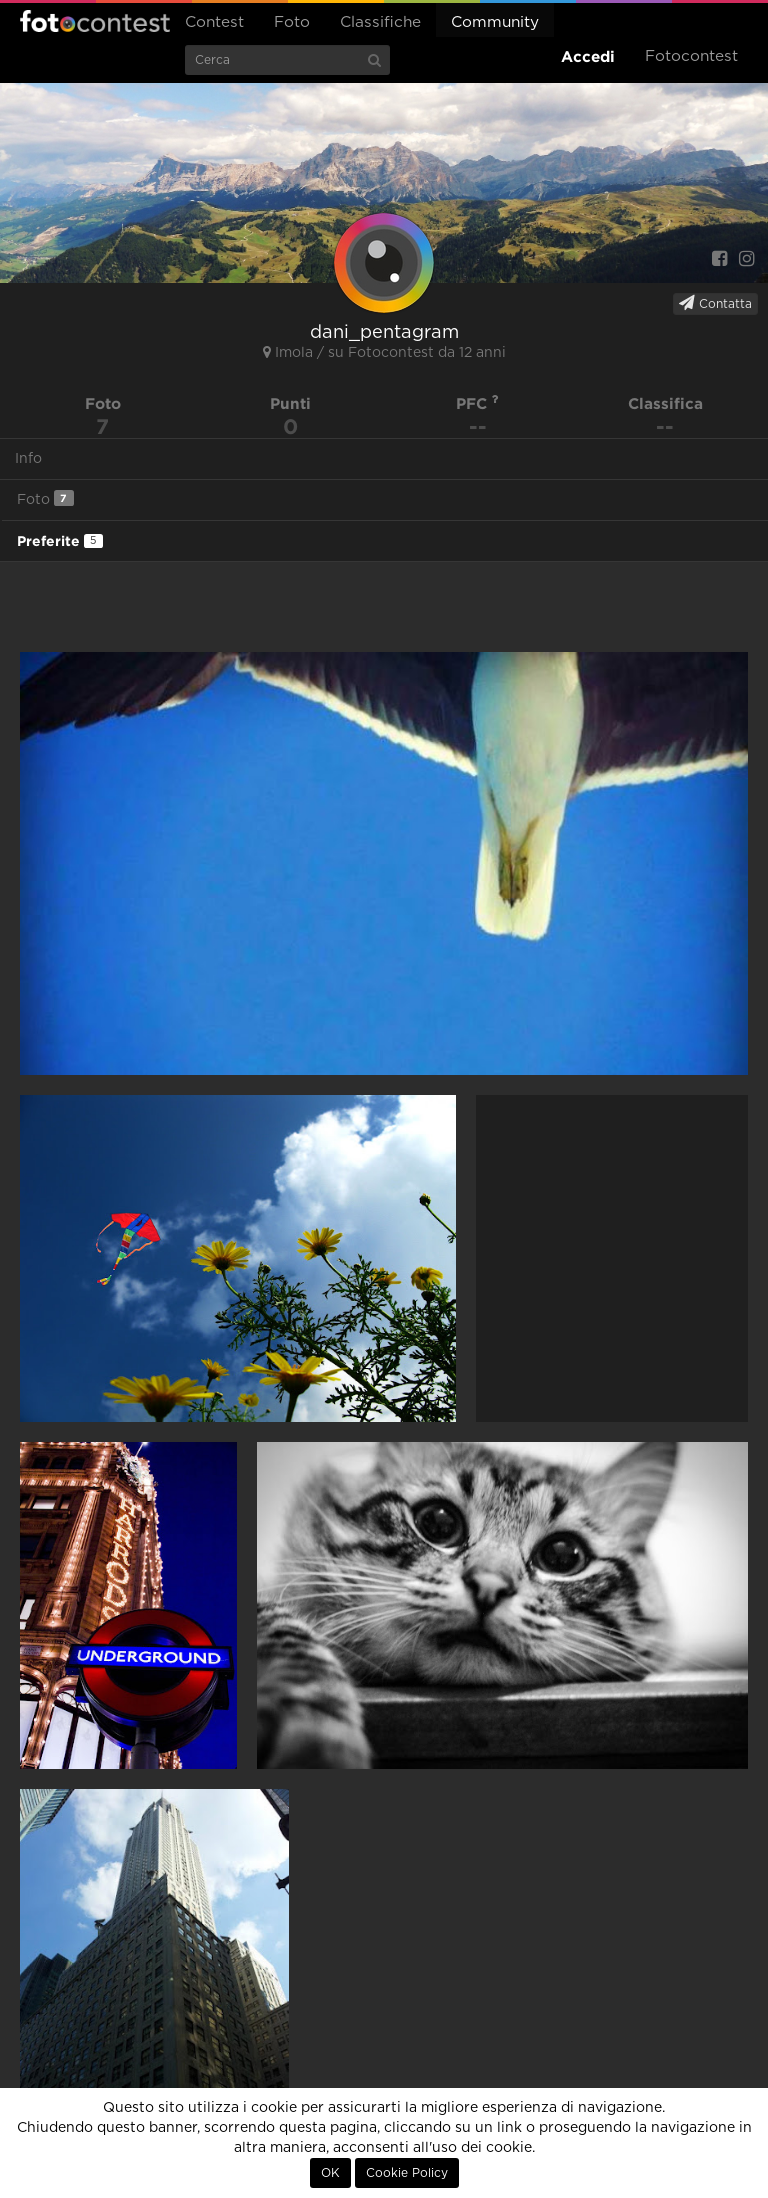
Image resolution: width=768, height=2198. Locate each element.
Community (495, 22)
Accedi (588, 56)
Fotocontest (95, 21)
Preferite (60, 541)
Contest (214, 22)
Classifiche (380, 22)
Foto (292, 22)
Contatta (715, 303)
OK (330, 2173)
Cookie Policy (407, 2173)
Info (28, 459)
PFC (477, 403)
